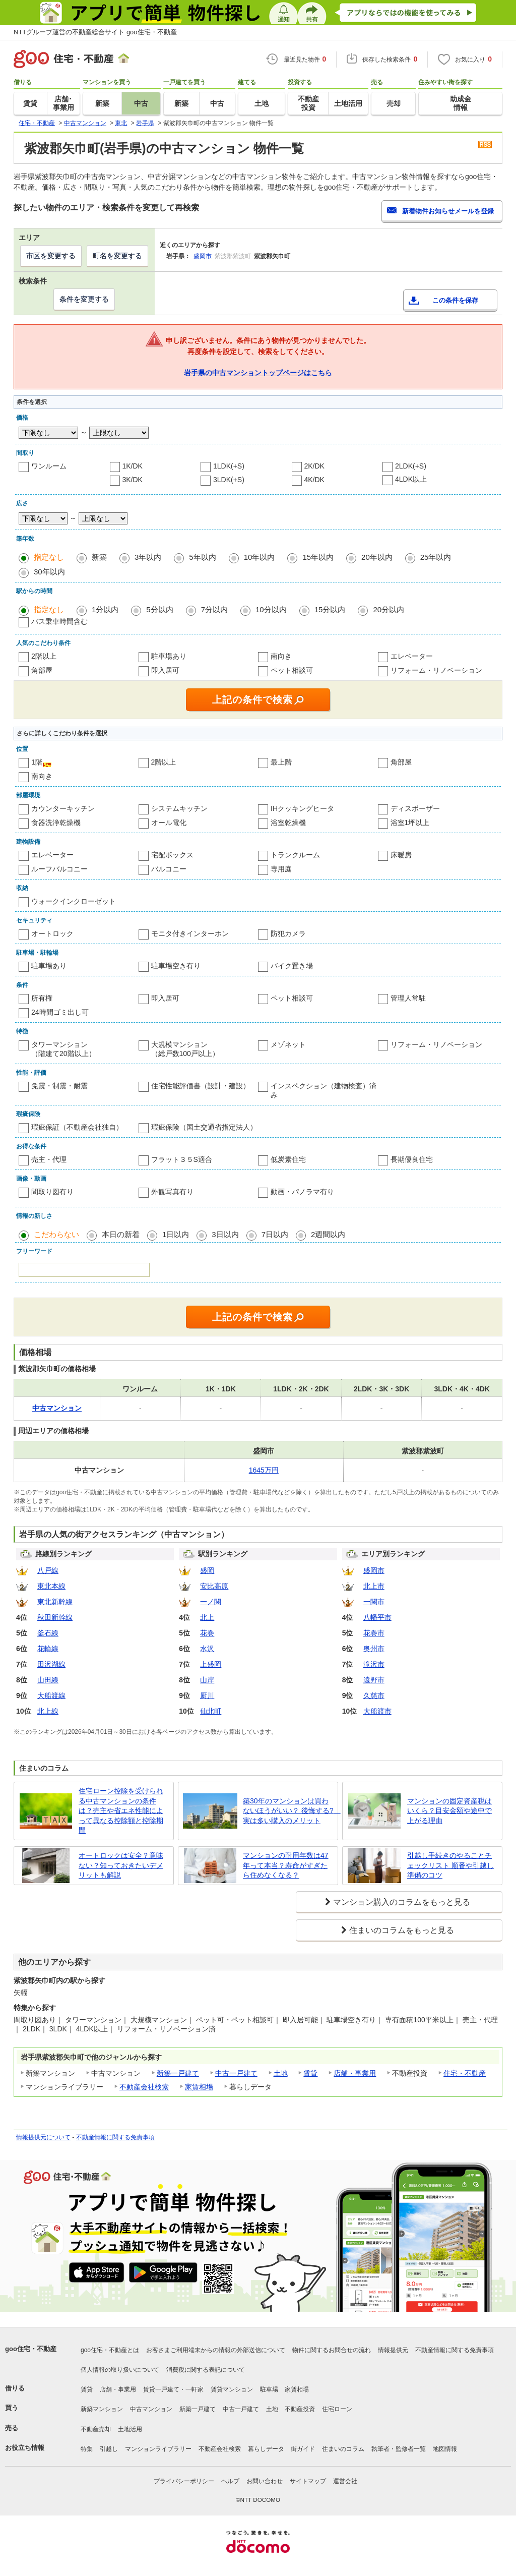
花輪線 (47, 1649)
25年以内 (436, 557)
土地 (281, 2073)
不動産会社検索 (144, 2087)
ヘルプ (230, 2481)
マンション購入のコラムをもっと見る (401, 1902)
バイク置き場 (292, 966)
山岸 (207, 1680)
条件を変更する (84, 299)
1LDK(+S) (228, 466)
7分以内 (214, 609)
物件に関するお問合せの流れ (331, 2350)
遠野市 (373, 1680)
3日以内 (225, 1234)
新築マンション (102, 2409)
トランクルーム (295, 855)
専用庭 (281, 869)
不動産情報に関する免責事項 (115, 2137)
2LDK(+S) (410, 466)
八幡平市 (377, 1617)
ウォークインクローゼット (73, 901)
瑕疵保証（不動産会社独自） (77, 1127)
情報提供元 (393, 2350)
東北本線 (51, 1586)
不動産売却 (96, 2429)
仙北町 (210, 1711)
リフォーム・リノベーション (436, 670)
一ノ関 (210, 1602)
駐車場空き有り (176, 966)
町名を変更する (117, 256)
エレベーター (412, 656)
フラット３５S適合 (181, 1159)
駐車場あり (168, 656)
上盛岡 (210, 1664)
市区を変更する (51, 256)
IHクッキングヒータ (302, 808)
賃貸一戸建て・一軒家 (173, 2389)
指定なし (49, 557)
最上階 (281, 762)
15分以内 (330, 609)
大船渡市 (377, 1711)
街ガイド (303, 2448)
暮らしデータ (266, 2448)
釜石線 (47, 1633)
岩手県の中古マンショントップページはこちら (258, 373)
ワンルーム (49, 466)
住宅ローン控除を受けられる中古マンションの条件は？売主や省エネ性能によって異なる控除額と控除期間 (121, 1810)
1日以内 (175, 1234)
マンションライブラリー (158, 2448)
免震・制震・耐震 (59, 1086)
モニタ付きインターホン (190, 933)
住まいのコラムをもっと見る (401, 1930)
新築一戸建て (178, 2073)
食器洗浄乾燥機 (56, 822)
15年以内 (318, 557)
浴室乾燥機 (288, 822)
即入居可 (165, 670)
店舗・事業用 (355, 2073)
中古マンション (151, 2409)
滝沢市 (373, 1664)
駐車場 (269, 2389)
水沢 (207, 1649)
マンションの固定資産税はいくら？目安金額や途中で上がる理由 (449, 1811)
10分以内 (271, 609)
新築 (99, 557)
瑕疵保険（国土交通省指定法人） (204, 1127)
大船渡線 (51, 1695)
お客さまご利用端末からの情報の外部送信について (215, 2350)
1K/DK (132, 466)
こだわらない (56, 1234)
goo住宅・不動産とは (110, 2350)
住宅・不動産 (464, 2073)
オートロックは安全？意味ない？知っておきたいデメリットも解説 (121, 1865)
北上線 (47, 1711)
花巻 (207, 1633)
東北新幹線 (55, 1602)
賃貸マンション (232, 2389)
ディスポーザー (415, 808)
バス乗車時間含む (59, 621)
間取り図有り (52, 1192)
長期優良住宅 (412, 1159)
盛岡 (207, 1570)
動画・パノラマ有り (302, 1192)
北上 (207, 1617)
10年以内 (259, 557)
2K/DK (314, 466)
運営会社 (345, 2481)
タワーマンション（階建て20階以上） (63, 1049)
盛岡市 (203, 256)
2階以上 (43, 656)
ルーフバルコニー (59, 869)
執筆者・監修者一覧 (398, 2448)
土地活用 (130, 2429)
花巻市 (373, 1633)
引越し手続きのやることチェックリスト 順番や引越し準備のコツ (450, 1865)
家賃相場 (199, 2087)
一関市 (373, 1602)
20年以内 (377, 557)
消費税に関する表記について (205, 2369)
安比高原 (214, 1586)
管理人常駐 (408, 998)
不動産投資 (300, 2409)
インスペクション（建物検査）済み (323, 1090)
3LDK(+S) (228, 480)
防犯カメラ (288, 933)
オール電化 (168, 822)
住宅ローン (337, 2409)
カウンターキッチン (63, 808)
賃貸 (310, 2073)
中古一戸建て (236, 2073)
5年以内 (202, 557)
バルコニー (168, 869)
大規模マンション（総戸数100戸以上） (185, 1049)
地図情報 (445, 2448)
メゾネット (288, 1044)
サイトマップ (308, 2481)
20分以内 (388, 609)
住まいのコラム (343, 2448)
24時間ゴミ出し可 (60, 1012)
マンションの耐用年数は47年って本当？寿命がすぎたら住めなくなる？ (286, 1865)
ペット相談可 (292, 670)
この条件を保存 (455, 300)
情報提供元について (43, 2137)
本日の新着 (121, 1234)
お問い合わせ (264, 2481)
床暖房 (401, 855)
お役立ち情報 (24, 2447)
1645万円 (264, 1470)
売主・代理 (49, 1159)
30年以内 (49, 571)
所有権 (41, 998)
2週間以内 (328, 1234)
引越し (109, 2448)
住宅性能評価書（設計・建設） (200, 1086)
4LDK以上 (411, 479)
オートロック (52, 933)
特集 (87, 2448)
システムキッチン (179, 808)
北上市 (373, 1586)
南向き (281, 656)
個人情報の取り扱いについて (120, 2369)
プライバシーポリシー (184, 2481)
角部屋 (41, 670)
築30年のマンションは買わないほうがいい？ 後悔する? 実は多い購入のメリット (288, 1811)
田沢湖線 (51, 1664)
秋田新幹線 (55, 1617)
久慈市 (373, 1695)
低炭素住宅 (288, 1159)
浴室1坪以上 (410, 822)
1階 (36, 762)
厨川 (207, 1695)
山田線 (47, 1680)
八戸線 (47, 1570)
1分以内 (105, 609)
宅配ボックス (172, 855)
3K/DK (132, 480)
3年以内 (148, 557)
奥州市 (373, 1649)
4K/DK (314, 480)
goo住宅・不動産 (30, 2349)
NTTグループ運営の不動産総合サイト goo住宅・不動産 (95, 32)
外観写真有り (172, 1192)
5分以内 (159, 609)
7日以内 (275, 1234)
